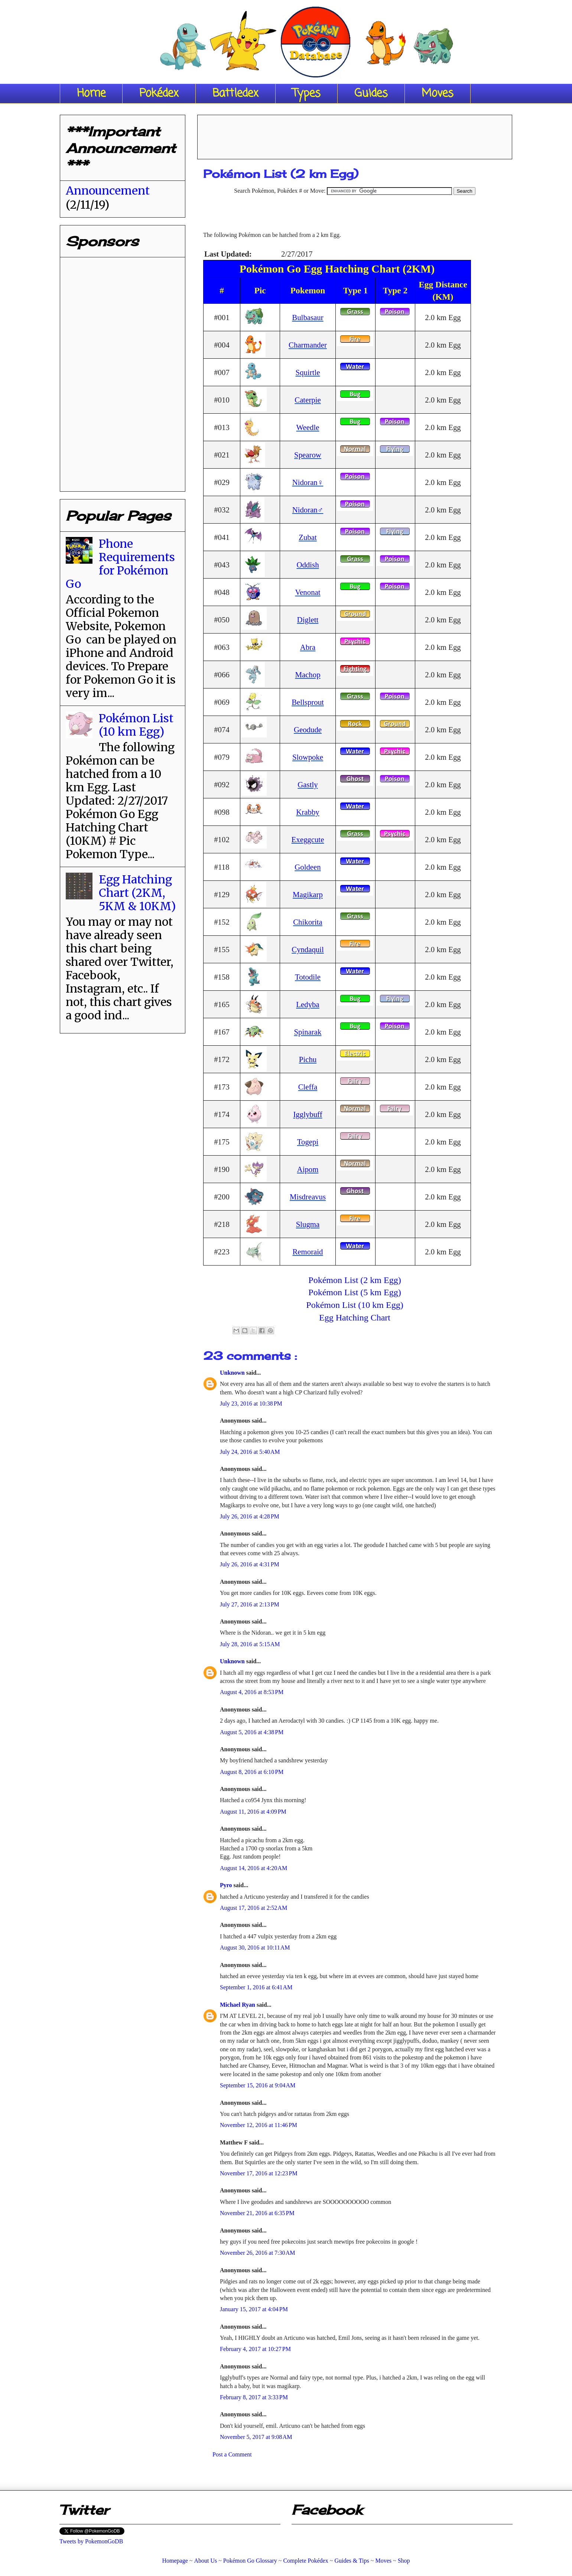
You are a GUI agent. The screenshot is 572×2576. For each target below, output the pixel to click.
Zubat (308, 537)
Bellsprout (308, 702)
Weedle (307, 427)
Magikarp (308, 894)
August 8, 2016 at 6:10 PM (251, 1772)
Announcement (108, 190)
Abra (308, 647)
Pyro (227, 1885)
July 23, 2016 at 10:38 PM (251, 1403)
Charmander (308, 345)
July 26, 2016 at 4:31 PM (249, 1564)
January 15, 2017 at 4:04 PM (254, 2309)
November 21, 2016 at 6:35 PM (257, 2213)
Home (91, 93)
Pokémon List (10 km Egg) (354, 1305)
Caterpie (308, 399)
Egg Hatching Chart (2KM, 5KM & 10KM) (137, 892)
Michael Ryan (238, 2005)
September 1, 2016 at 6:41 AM (256, 1987)
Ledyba (307, 1004)
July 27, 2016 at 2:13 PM (249, 1604)
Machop (307, 674)
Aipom (308, 1169)
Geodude (308, 729)
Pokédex (159, 93)
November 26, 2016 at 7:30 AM (257, 2253)
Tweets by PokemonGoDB (91, 2541)
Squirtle (308, 372)
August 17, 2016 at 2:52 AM (253, 1908)
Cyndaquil (308, 949)
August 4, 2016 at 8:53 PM (251, 1692)
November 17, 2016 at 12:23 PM (259, 2173)
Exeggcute (308, 839)
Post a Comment (232, 2454)
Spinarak (308, 1032)
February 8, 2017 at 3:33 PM (254, 2397)
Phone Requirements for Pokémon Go (120, 564)
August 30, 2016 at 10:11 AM (255, 1947)
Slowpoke (307, 757)
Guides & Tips (351, 2560)
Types (306, 93)
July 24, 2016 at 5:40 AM (250, 1452)
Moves (438, 93)
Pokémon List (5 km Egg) (354, 1292)
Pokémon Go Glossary (250, 2560)
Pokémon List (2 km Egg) (354, 1280)
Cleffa (308, 1086)
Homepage (175, 2560)
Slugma (308, 1224)
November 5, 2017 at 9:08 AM (256, 2437)
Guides (371, 93)
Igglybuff (307, 1114)
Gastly (308, 784)
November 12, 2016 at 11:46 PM (258, 2125)
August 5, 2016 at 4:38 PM (251, 1732)
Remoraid (307, 1251)
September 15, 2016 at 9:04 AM (257, 2085)
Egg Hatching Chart (354, 1317)
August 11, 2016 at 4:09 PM (253, 1811)
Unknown (233, 1373)
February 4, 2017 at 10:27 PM (255, 2349)
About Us (205, 2560)
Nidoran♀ (308, 482)
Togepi (307, 1141)
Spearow (307, 454)
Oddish (307, 564)
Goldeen (308, 867)
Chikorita (307, 922)
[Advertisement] (355, 134)
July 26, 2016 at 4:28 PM (249, 1516)
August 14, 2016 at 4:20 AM (253, 1868)
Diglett (308, 619)
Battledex (235, 93)
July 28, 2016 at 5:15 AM (250, 1644)
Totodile (308, 977)
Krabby (307, 812)
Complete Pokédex (305, 2560)
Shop (404, 2560)
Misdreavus (308, 1196)
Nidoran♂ (308, 509)
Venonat (307, 592)
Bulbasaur (307, 317)
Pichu (307, 1059)
